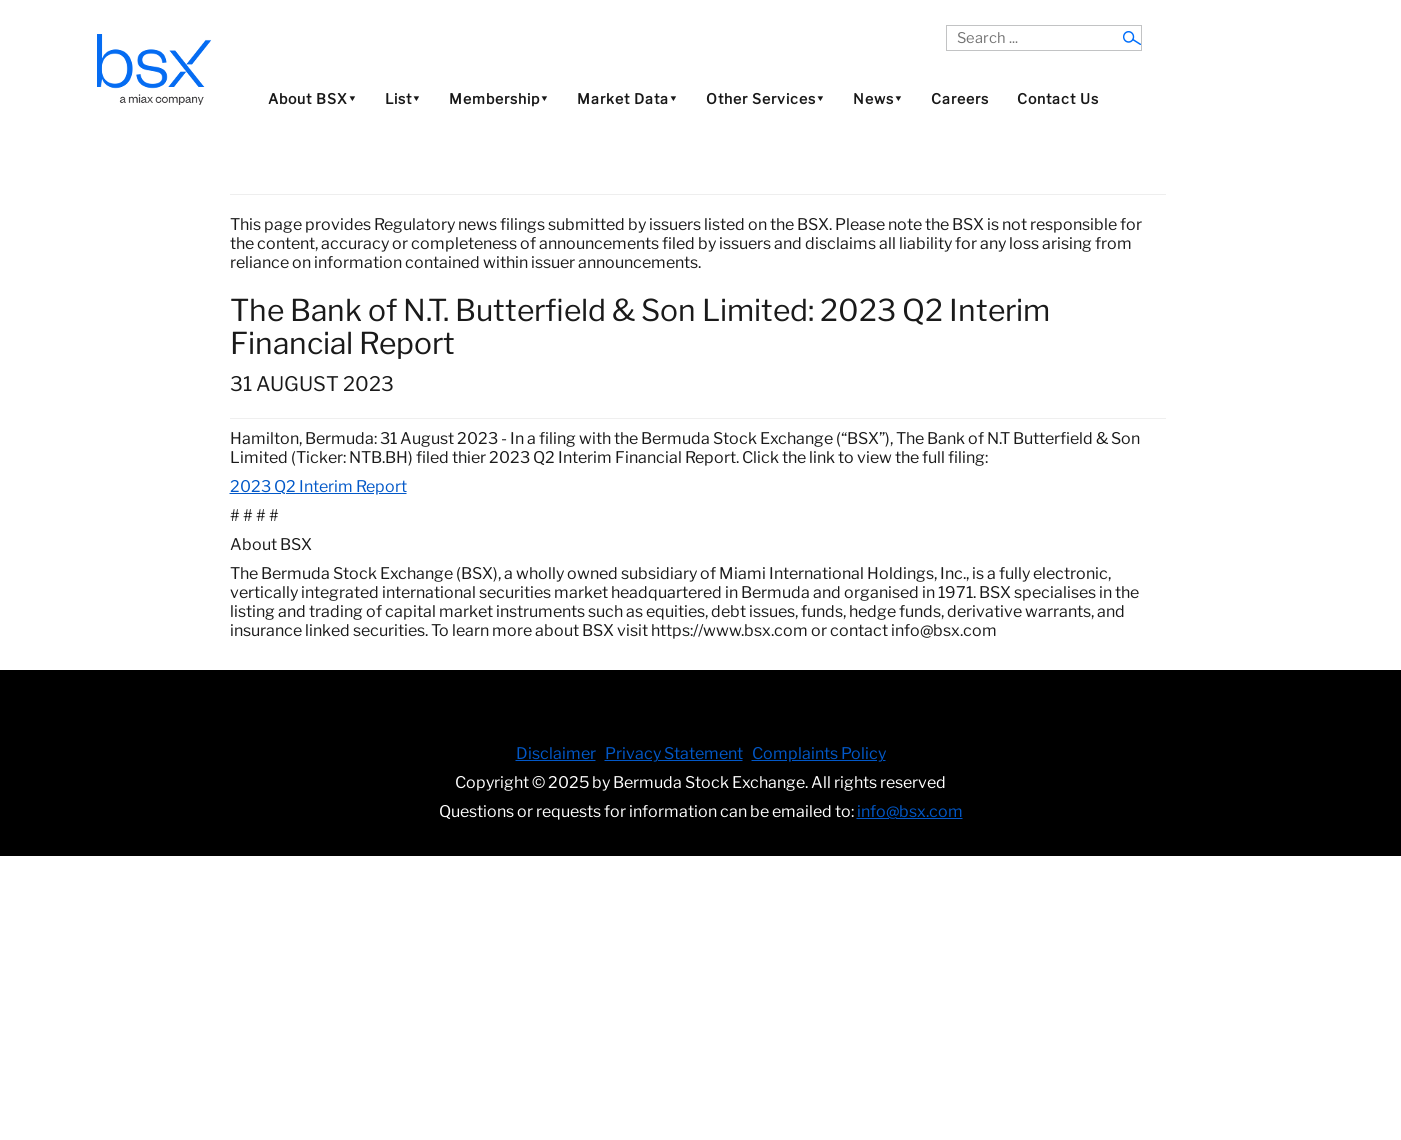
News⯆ (878, 98)
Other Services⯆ (765, 98)
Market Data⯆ (627, 98)
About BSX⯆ (312, 98)
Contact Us (1058, 98)
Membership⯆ (499, 98)
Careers (960, 98)
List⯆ (403, 98)
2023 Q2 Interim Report (318, 486)
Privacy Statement (674, 753)
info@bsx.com (910, 811)
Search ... (946, 25)
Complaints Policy (819, 753)
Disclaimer (556, 753)
